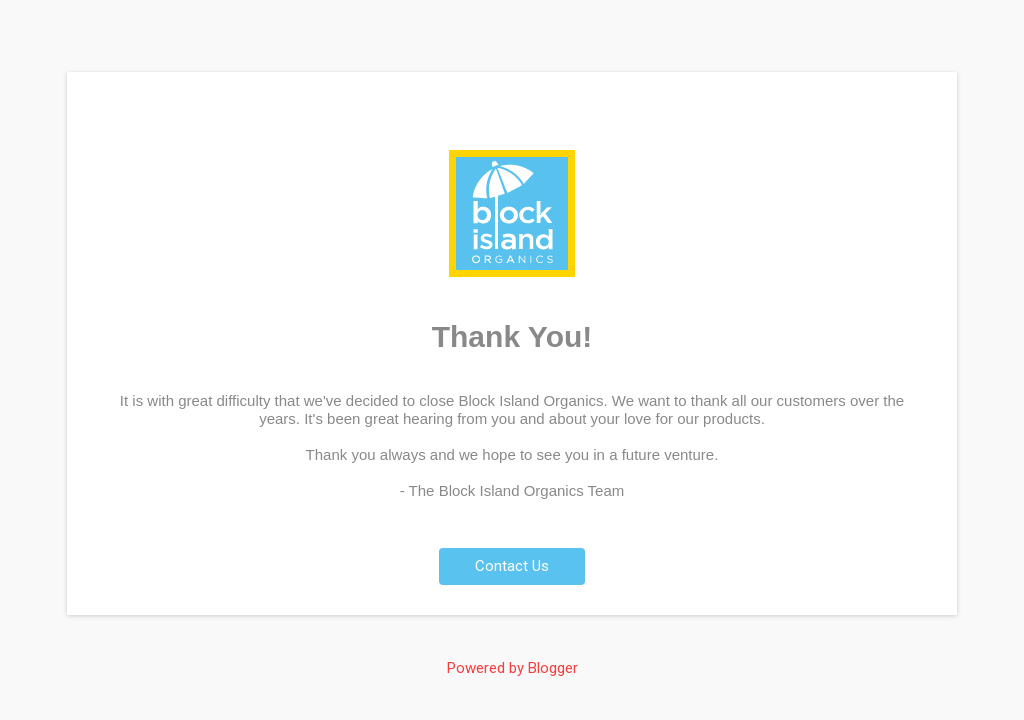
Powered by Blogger (512, 668)
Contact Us (512, 566)
